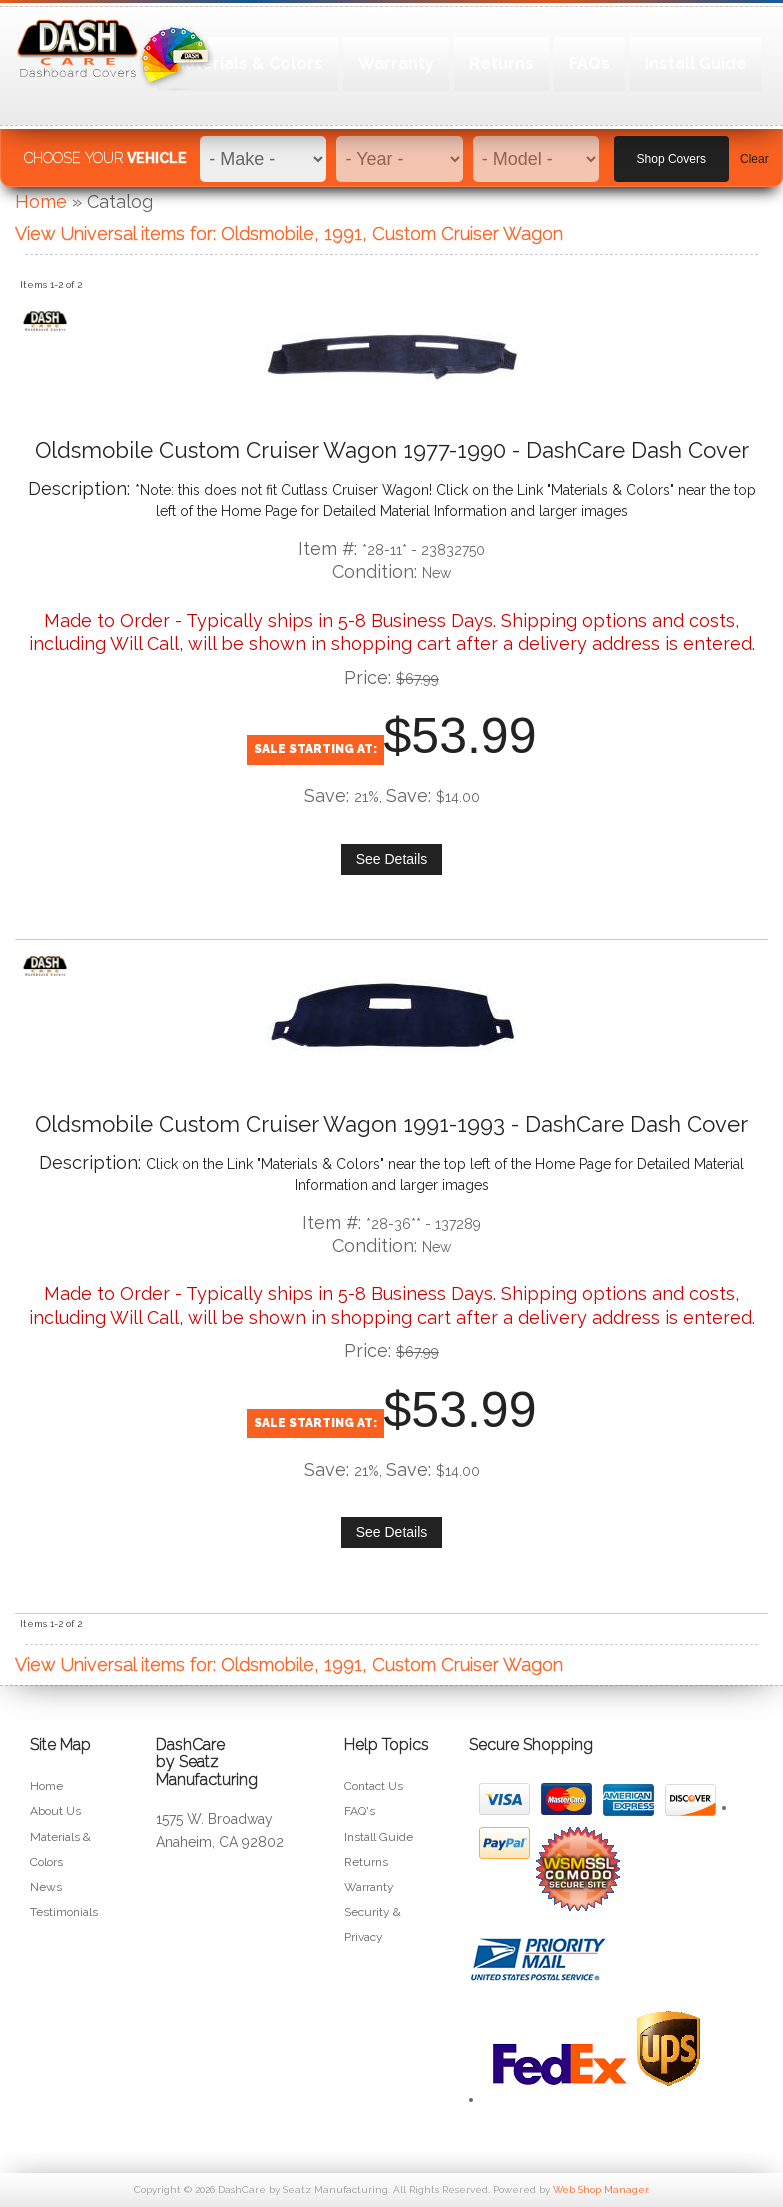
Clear (754, 151)
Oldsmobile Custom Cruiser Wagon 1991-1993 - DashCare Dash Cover (391, 1124)
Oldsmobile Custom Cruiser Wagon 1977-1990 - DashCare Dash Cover (392, 450)
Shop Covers (671, 151)
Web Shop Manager (600, 2189)
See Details (392, 859)
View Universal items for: (289, 233)
